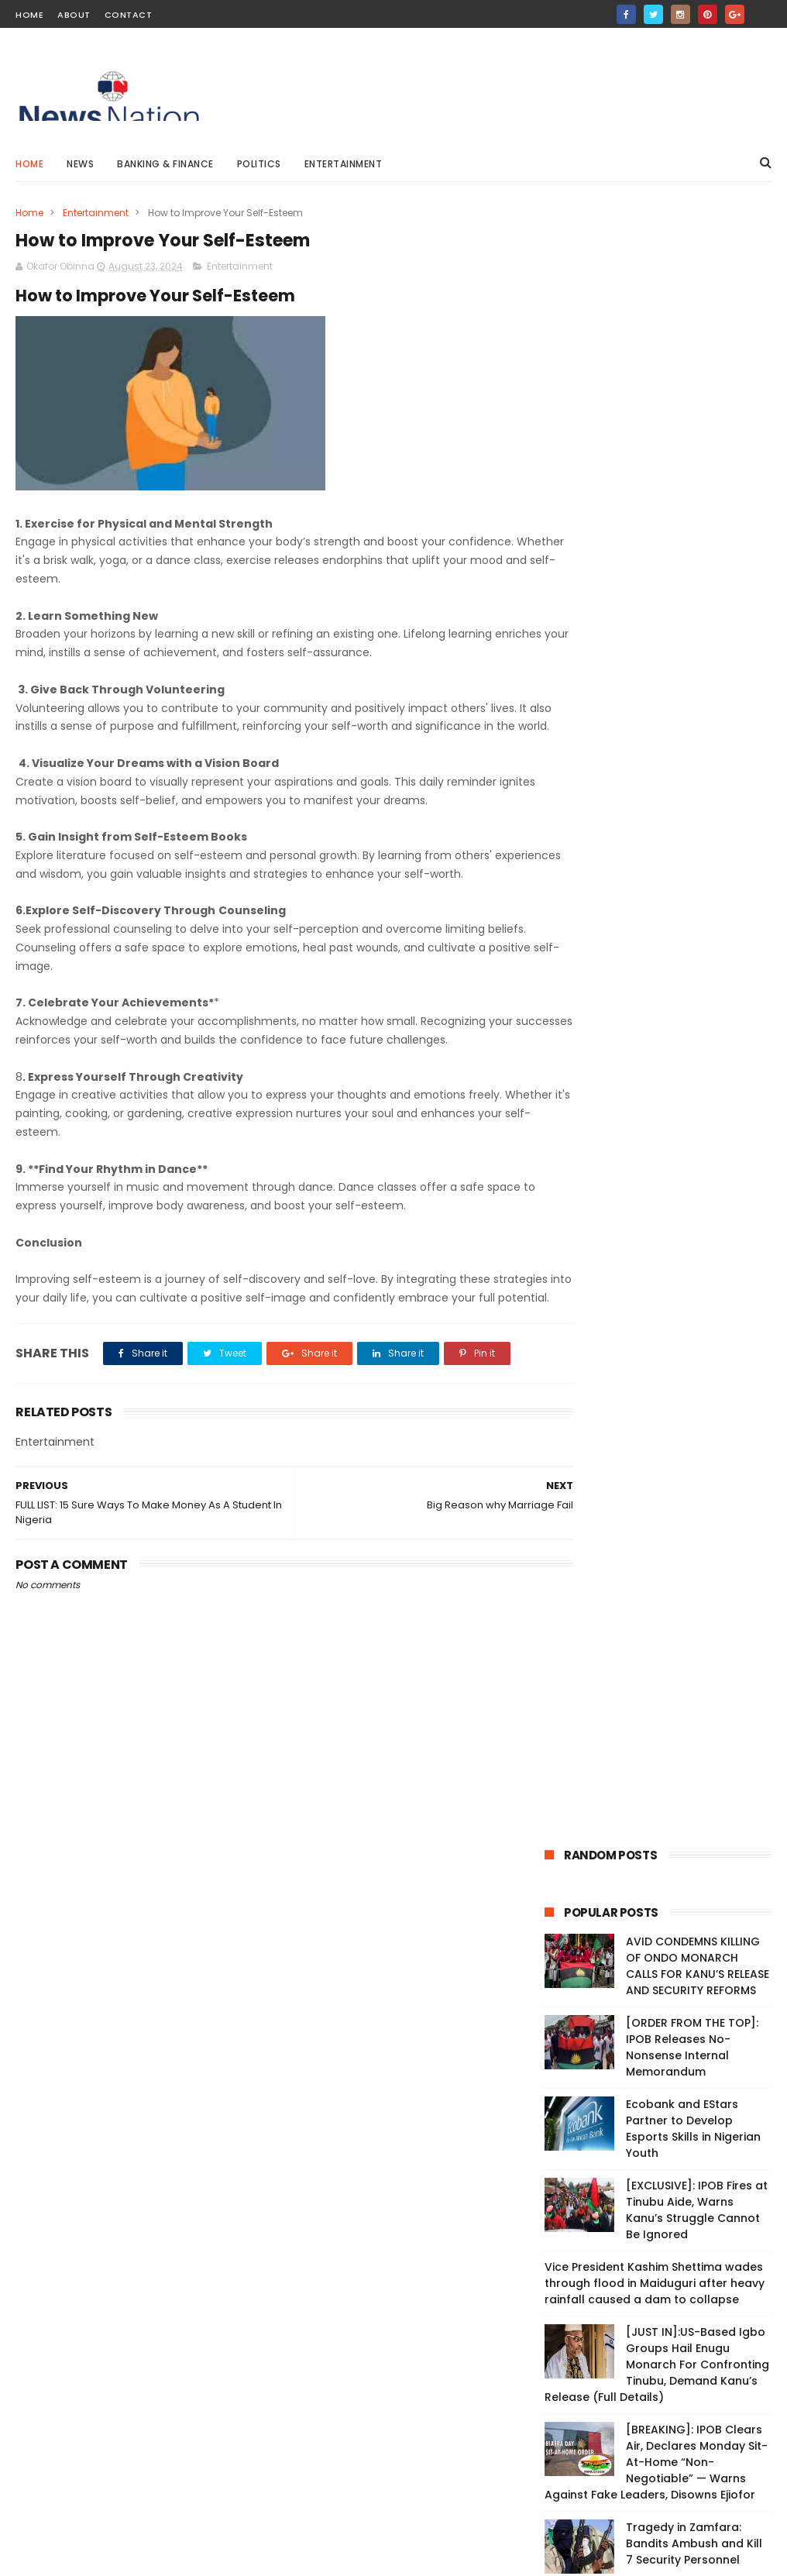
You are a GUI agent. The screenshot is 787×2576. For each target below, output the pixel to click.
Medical (734, 1116)
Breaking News (587, 1088)
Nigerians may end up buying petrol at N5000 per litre (430, 2202)
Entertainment (343, 163)
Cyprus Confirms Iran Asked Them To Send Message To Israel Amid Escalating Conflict (693, 985)
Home (29, 15)
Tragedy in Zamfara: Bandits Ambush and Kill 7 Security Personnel (694, 906)
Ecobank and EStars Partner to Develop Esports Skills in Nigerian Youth (693, 491)
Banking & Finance (165, 163)
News (80, 163)
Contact (129, 15)
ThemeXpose (103, 2556)
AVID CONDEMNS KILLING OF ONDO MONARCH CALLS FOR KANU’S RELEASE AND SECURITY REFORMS (697, 329)
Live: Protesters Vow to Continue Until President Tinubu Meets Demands (122, 2004)
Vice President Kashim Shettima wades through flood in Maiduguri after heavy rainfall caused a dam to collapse (655, 646)
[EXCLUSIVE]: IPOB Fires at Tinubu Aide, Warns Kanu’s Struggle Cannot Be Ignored (697, 573)
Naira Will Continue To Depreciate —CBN (416, 2123)
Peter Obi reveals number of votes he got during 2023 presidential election (434, 2061)
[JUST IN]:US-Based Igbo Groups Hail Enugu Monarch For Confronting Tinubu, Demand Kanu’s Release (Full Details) (657, 727)
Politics (259, 163)
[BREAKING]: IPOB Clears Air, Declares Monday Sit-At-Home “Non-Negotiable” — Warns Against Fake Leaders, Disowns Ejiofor (656, 825)
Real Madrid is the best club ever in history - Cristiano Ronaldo (432, 2343)
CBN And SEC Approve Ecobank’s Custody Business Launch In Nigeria (434, 2272)
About (74, 15)
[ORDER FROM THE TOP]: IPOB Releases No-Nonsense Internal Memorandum (692, 410)
